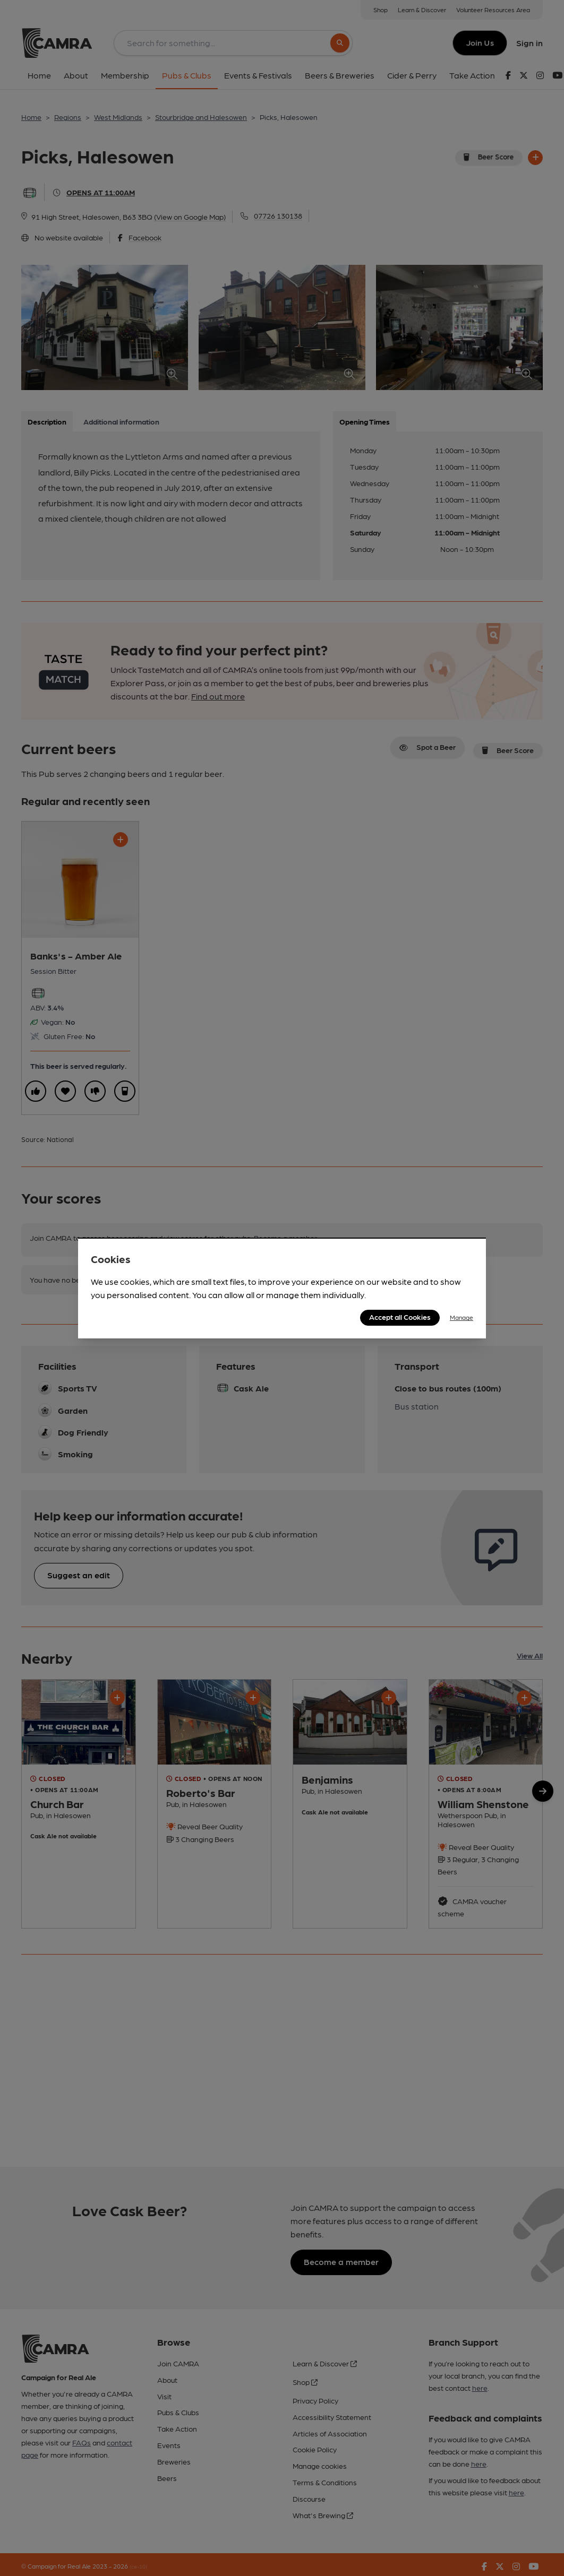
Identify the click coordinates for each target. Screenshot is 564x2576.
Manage (461, 1317)
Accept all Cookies (400, 1316)
